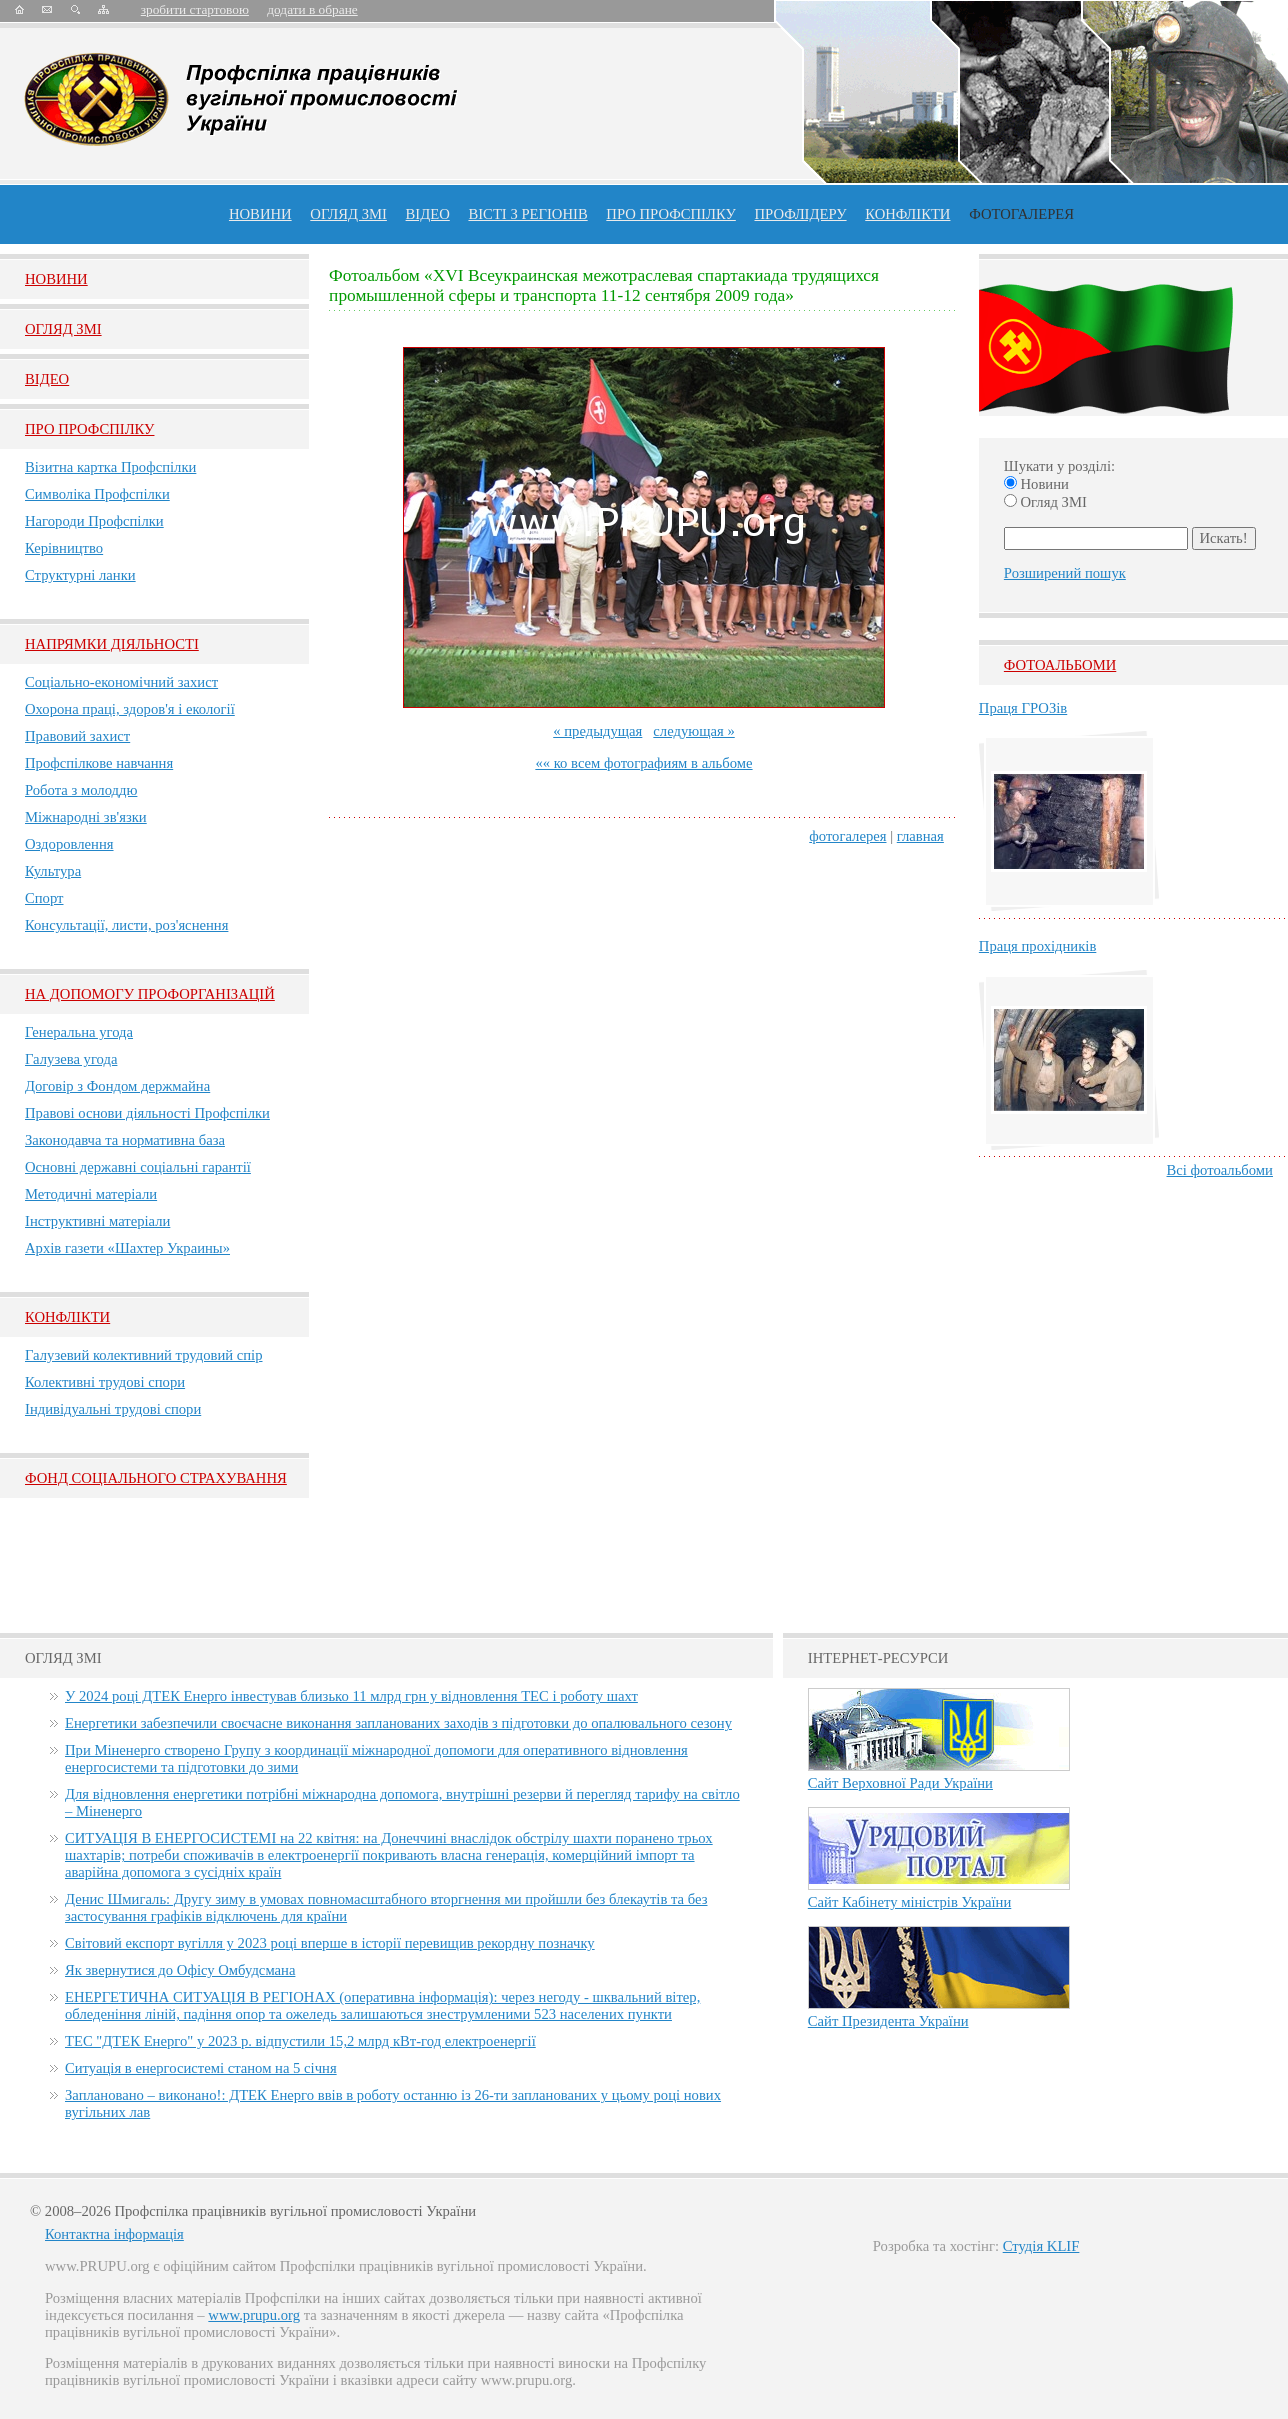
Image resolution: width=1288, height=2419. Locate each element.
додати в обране (312, 9)
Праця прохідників (1037, 946)
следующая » (693, 731)
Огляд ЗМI (63, 329)
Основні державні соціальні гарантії (138, 1167)
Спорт (44, 898)
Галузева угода (71, 1059)
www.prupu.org (254, 2315)
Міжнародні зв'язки (86, 817)
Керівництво (64, 548)
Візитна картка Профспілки (110, 467)
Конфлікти (67, 1317)
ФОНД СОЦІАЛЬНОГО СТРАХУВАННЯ (156, 1478)
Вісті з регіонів (527, 214)
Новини (260, 214)
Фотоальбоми (1060, 665)
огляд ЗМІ (348, 214)
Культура (53, 871)
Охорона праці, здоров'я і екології (130, 709)
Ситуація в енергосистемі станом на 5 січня (201, 2068)
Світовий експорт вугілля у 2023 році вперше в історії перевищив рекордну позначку (330, 1943)
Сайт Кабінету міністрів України (910, 1902)
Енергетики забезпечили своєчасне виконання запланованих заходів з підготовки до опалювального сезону (398, 1723)
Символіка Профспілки (97, 494)
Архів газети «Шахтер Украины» (127, 1248)
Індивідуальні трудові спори (113, 1409)
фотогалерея (847, 836)
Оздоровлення (69, 844)
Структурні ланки (80, 575)
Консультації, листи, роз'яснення (126, 925)
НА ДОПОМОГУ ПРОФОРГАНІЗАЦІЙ (150, 994)
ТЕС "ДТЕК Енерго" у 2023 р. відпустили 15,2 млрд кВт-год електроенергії (300, 2041)
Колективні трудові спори (105, 1382)
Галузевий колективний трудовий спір (144, 1355)
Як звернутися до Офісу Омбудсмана (180, 1970)
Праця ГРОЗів (1023, 708)
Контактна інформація (114, 2234)
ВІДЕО (428, 214)
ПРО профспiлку (670, 214)
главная (920, 836)
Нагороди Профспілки (94, 521)
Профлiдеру (800, 214)
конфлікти (907, 214)
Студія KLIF (1041, 2246)
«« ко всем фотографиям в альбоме (643, 763)
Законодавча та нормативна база (125, 1140)
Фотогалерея (1021, 214)
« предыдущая (597, 731)
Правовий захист (77, 736)
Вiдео (47, 379)
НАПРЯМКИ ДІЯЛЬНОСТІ (112, 644)
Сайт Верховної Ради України (900, 1783)
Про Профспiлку (89, 429)
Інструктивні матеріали (97, 1221)
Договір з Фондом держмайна (117, 1086)
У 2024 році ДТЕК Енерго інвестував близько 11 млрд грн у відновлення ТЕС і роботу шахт (351, 1696)
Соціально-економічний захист (121, 682)
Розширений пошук (1065, 573)
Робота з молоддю (81, 790)
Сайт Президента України (888, 2021)
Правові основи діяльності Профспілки (147, 1113)
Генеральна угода (79, 1032)
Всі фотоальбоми (1220, 1170)
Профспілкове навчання (99, 763)
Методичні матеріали (91, 1194)
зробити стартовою (195, 9)
